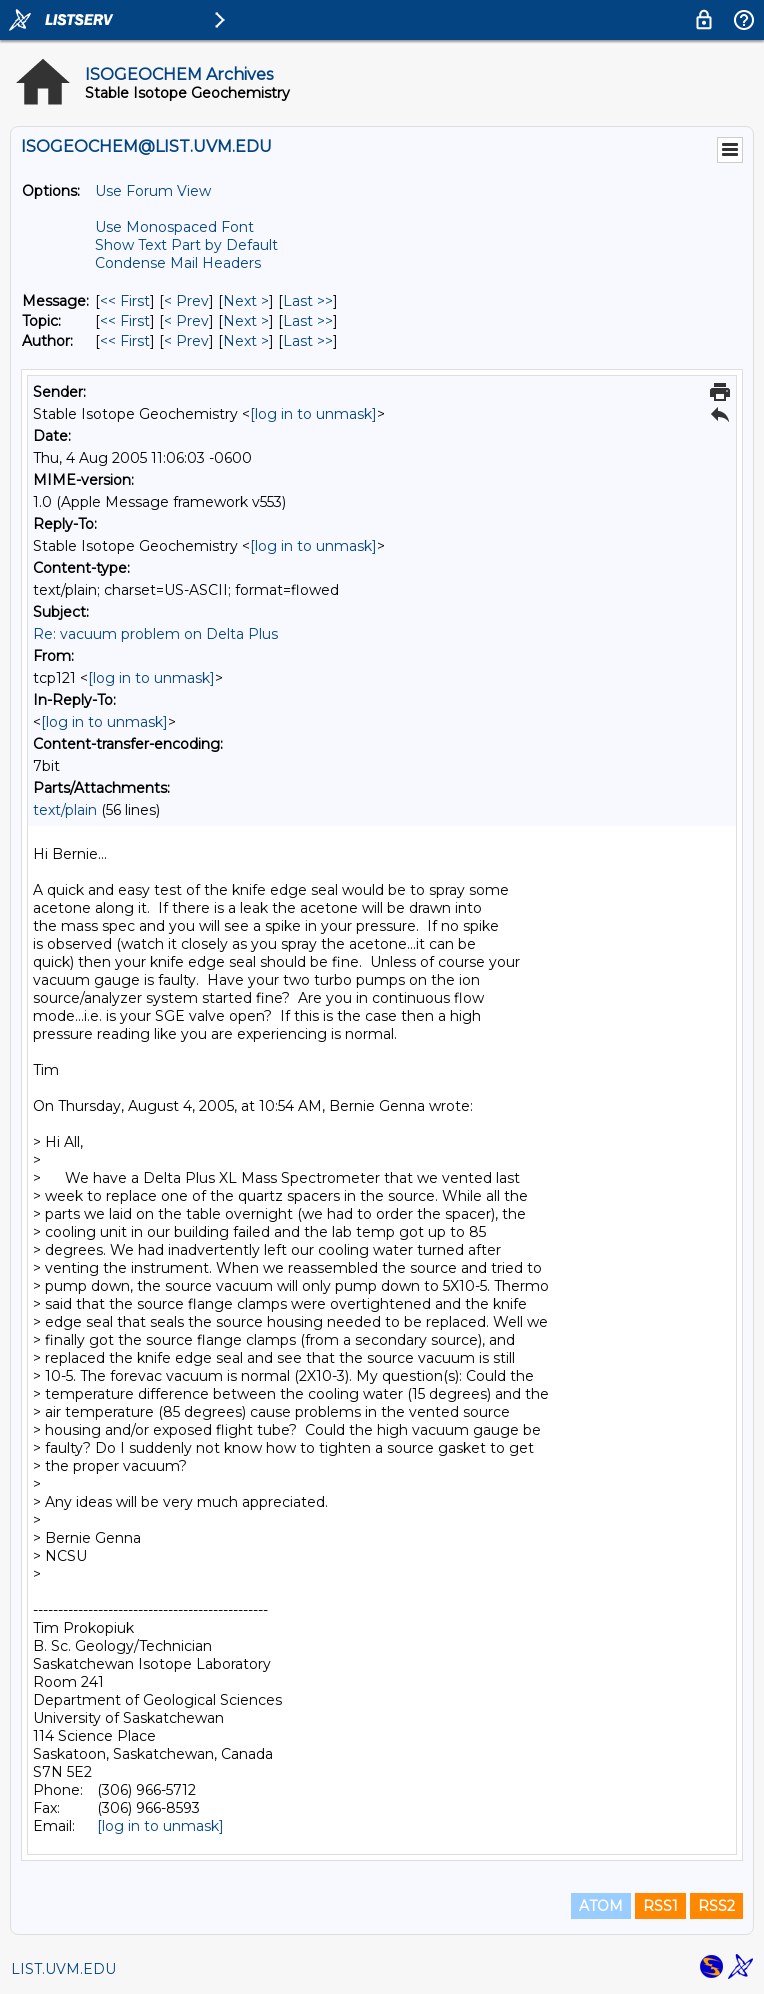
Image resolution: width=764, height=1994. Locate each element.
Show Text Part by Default (186, 245)
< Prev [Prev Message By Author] (186, 341)
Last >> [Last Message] (308, 301)
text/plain (65, 810)
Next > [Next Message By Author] (246, 341)
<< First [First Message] (125, 301)
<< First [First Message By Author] (125, 341)
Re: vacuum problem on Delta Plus (155, 634)
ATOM (601, 1906)
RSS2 (716, 1906)
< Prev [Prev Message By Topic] (186, 321)
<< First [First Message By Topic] (125, 321)
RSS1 (660, 1906)
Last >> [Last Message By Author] (308, 341)
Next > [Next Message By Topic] (246, 321)
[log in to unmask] (313, 414)
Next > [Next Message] (246, 301)
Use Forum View (153, 191)
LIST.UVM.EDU (63, 1969)
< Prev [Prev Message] (186, 301)
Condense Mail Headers (178, 263)
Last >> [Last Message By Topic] (308, 321)
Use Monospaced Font (174, 227)
